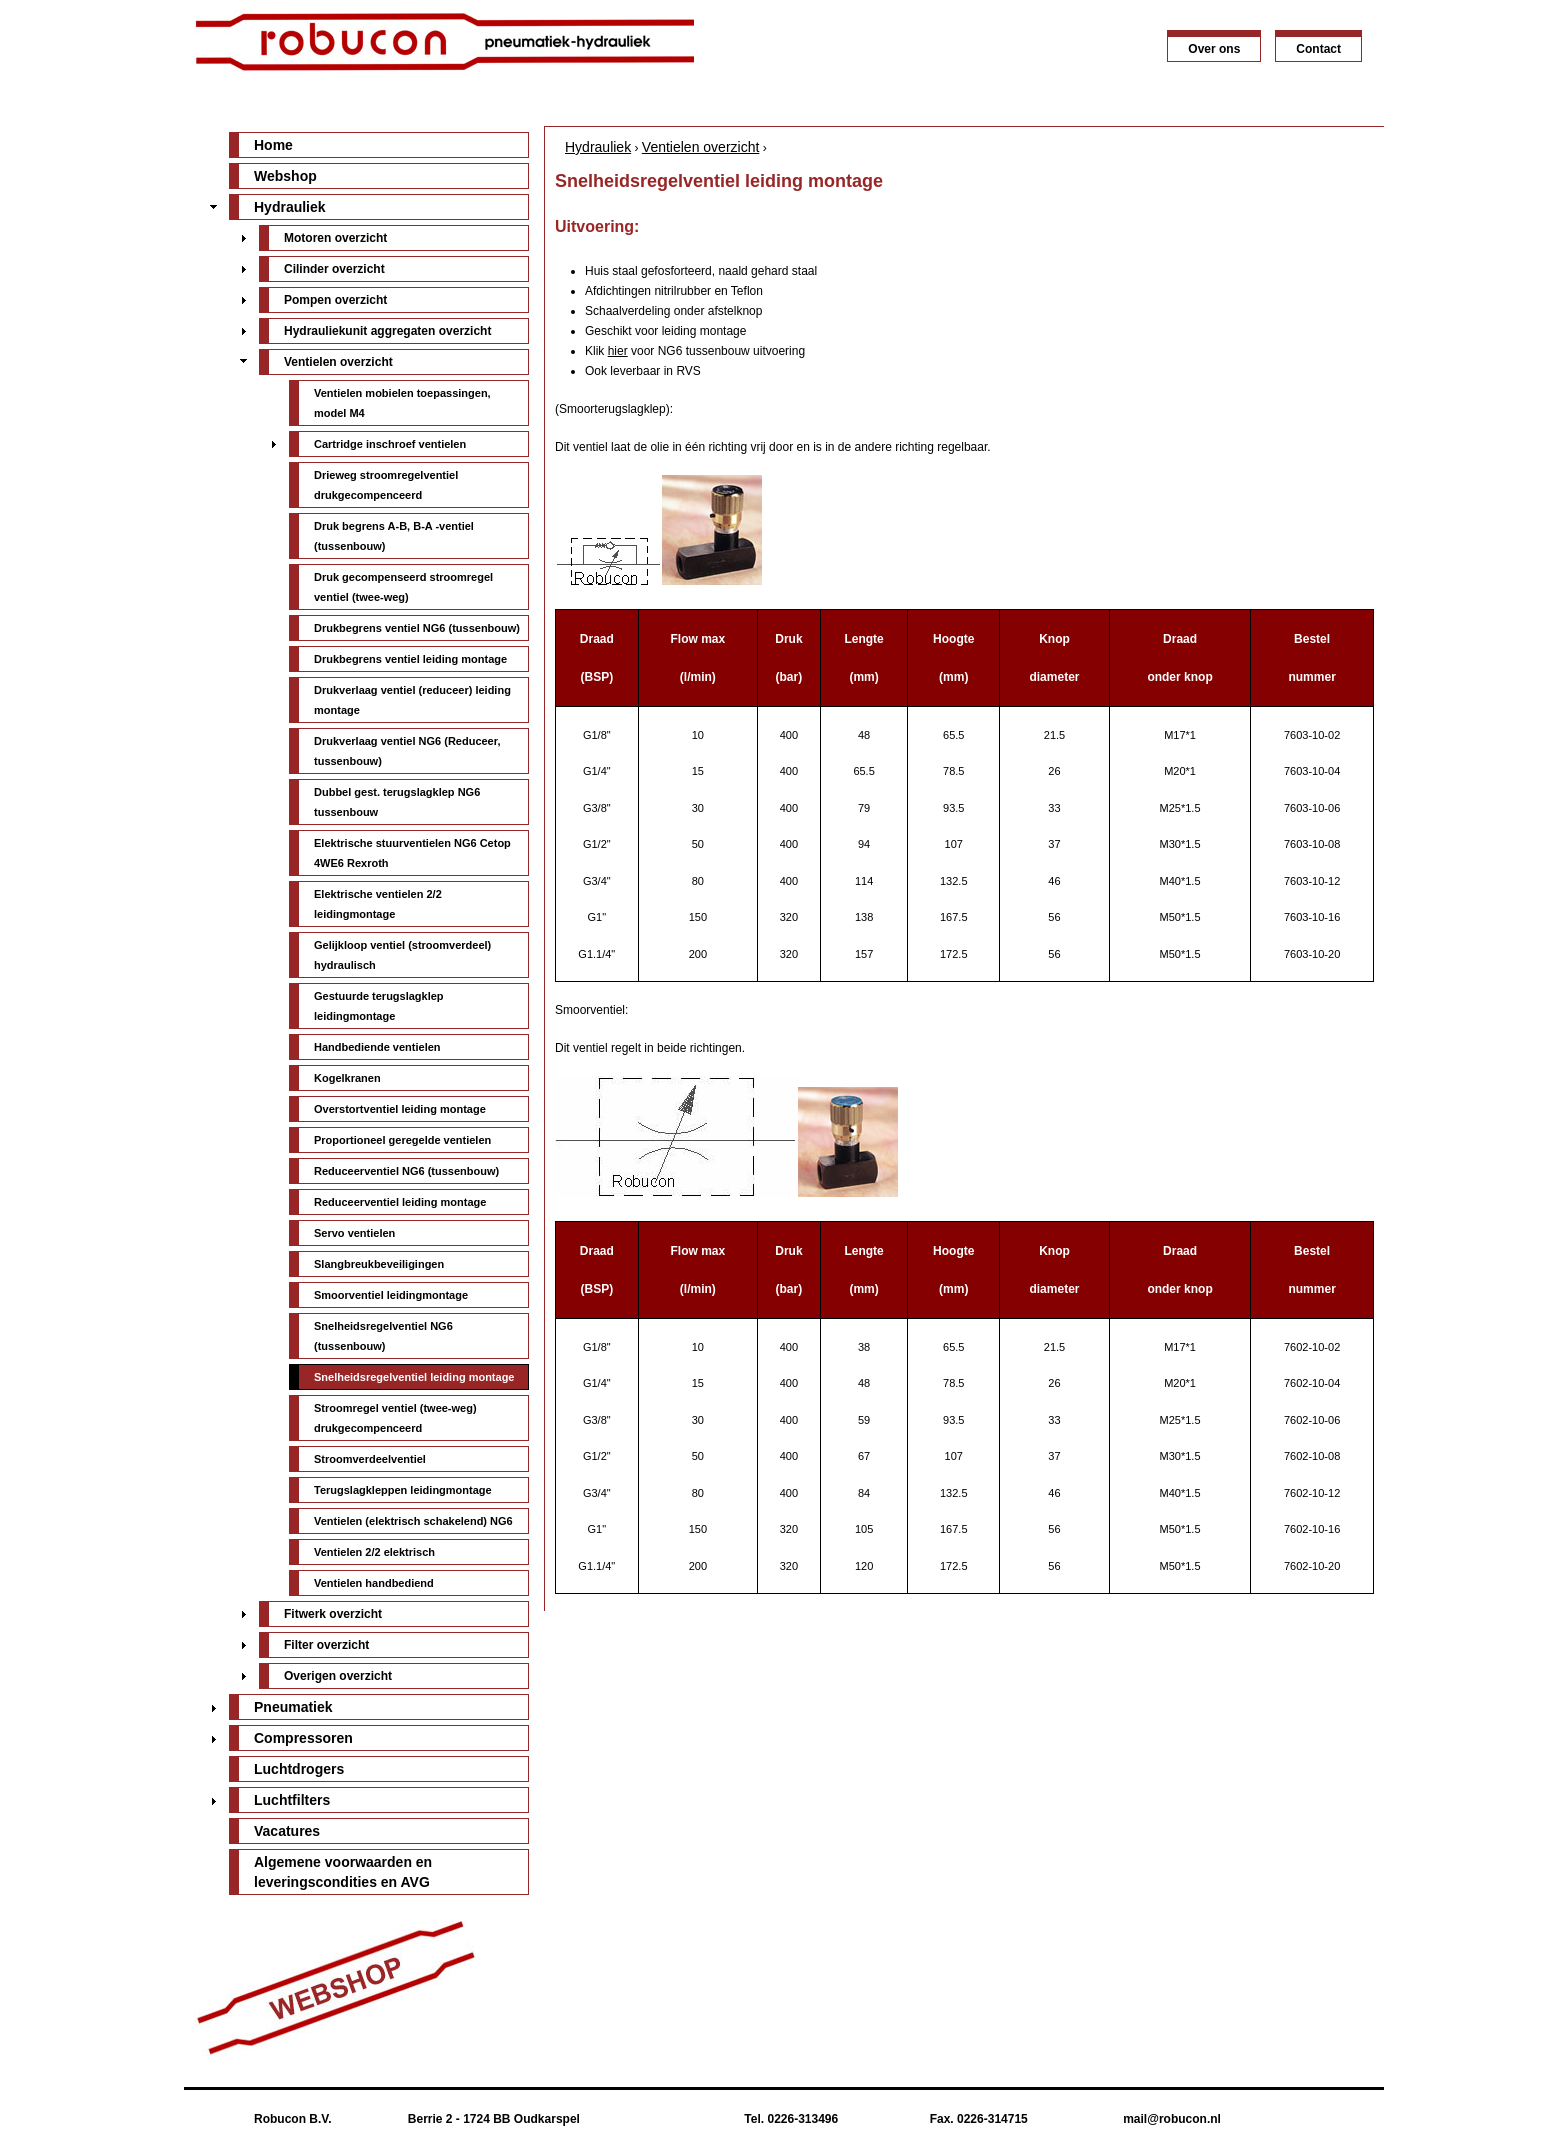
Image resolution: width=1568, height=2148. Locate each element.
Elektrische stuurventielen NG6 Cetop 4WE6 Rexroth (412, 853)
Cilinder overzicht (334, 269)
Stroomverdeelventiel (370, 1459)
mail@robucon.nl (1172, 2119)
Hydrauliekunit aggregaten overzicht (387, 331)
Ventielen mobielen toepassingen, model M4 (402, 403)
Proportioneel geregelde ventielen (402, 1140)
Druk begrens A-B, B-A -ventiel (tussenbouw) (394, 536)
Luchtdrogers (299, 1769)
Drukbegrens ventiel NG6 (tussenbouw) (417, 628)
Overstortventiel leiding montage (400, 1109)
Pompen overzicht (335, 300)
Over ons (1214, 49)
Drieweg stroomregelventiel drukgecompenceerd (386, 485)
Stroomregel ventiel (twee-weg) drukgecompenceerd (395, 1418)
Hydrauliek (598, 147)
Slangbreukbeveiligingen (379, 1264)
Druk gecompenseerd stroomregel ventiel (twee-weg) (403, 587)
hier (618, 351)
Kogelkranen (347, 1078)
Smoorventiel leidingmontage (391, 1295)
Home (273, 145)
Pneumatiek (293, 1707)
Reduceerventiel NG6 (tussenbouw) (406, 1171)
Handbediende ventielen (377, 1047)
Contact (1318, 49)
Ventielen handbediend (374, 1583)
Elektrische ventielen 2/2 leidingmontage (378, 904)
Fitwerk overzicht (333, 1614)
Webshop (285, 176)
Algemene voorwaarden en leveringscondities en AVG (343, 1872)
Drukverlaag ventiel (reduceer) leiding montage (412, 700)
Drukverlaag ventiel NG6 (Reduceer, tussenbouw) (407, 751)
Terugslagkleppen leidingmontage (403, 1490)
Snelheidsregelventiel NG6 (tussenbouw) (383, 1336)
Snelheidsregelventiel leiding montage (414, 1377)
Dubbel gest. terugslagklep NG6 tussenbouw (397, 802)
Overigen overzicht (338, 1676)
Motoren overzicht (335, 238)
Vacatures (287, 1831)
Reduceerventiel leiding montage (400, 1202)
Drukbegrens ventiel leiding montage (410, 659)
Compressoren (303, 1738)
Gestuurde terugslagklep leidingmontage (379, 1006)
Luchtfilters (292, 1800)
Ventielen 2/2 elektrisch (374, 1552)
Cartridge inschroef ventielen (390, 444)
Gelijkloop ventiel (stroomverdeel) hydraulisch (402, 955)
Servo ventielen (354, 1233)
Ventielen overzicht (701, 147)
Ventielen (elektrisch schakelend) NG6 (413, 1521)
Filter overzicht (326, 1645)
